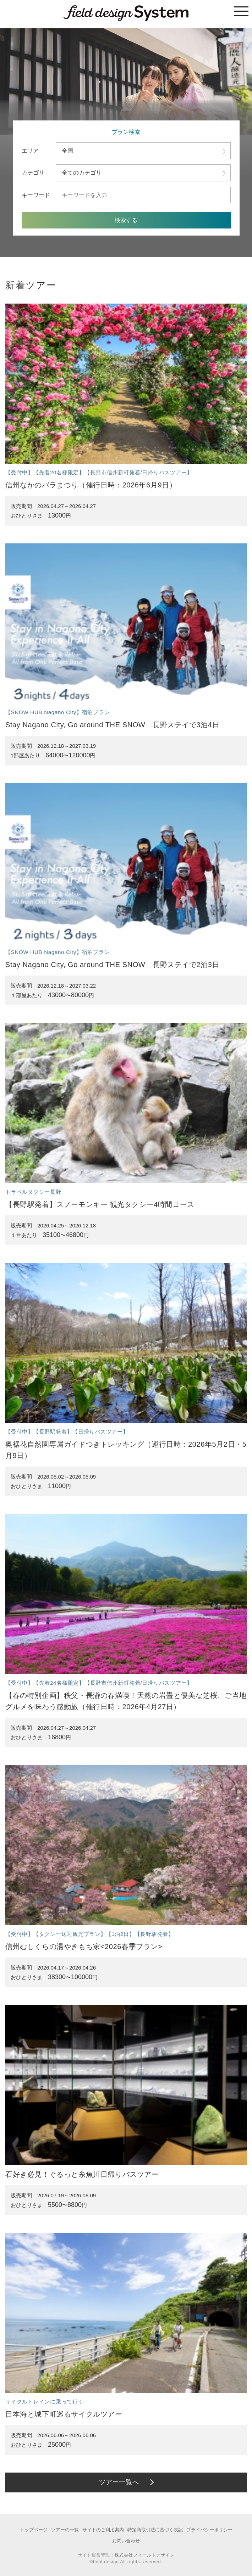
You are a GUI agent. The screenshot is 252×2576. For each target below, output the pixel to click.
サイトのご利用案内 (103, 2529)
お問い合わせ (126, 2540)
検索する (126, 220)
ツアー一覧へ (119, 2482)
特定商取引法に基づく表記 (155, 2529)
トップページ (34, 2529)
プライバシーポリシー (209, 2529)
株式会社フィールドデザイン (145, 2555)
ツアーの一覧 (65, 2529)
